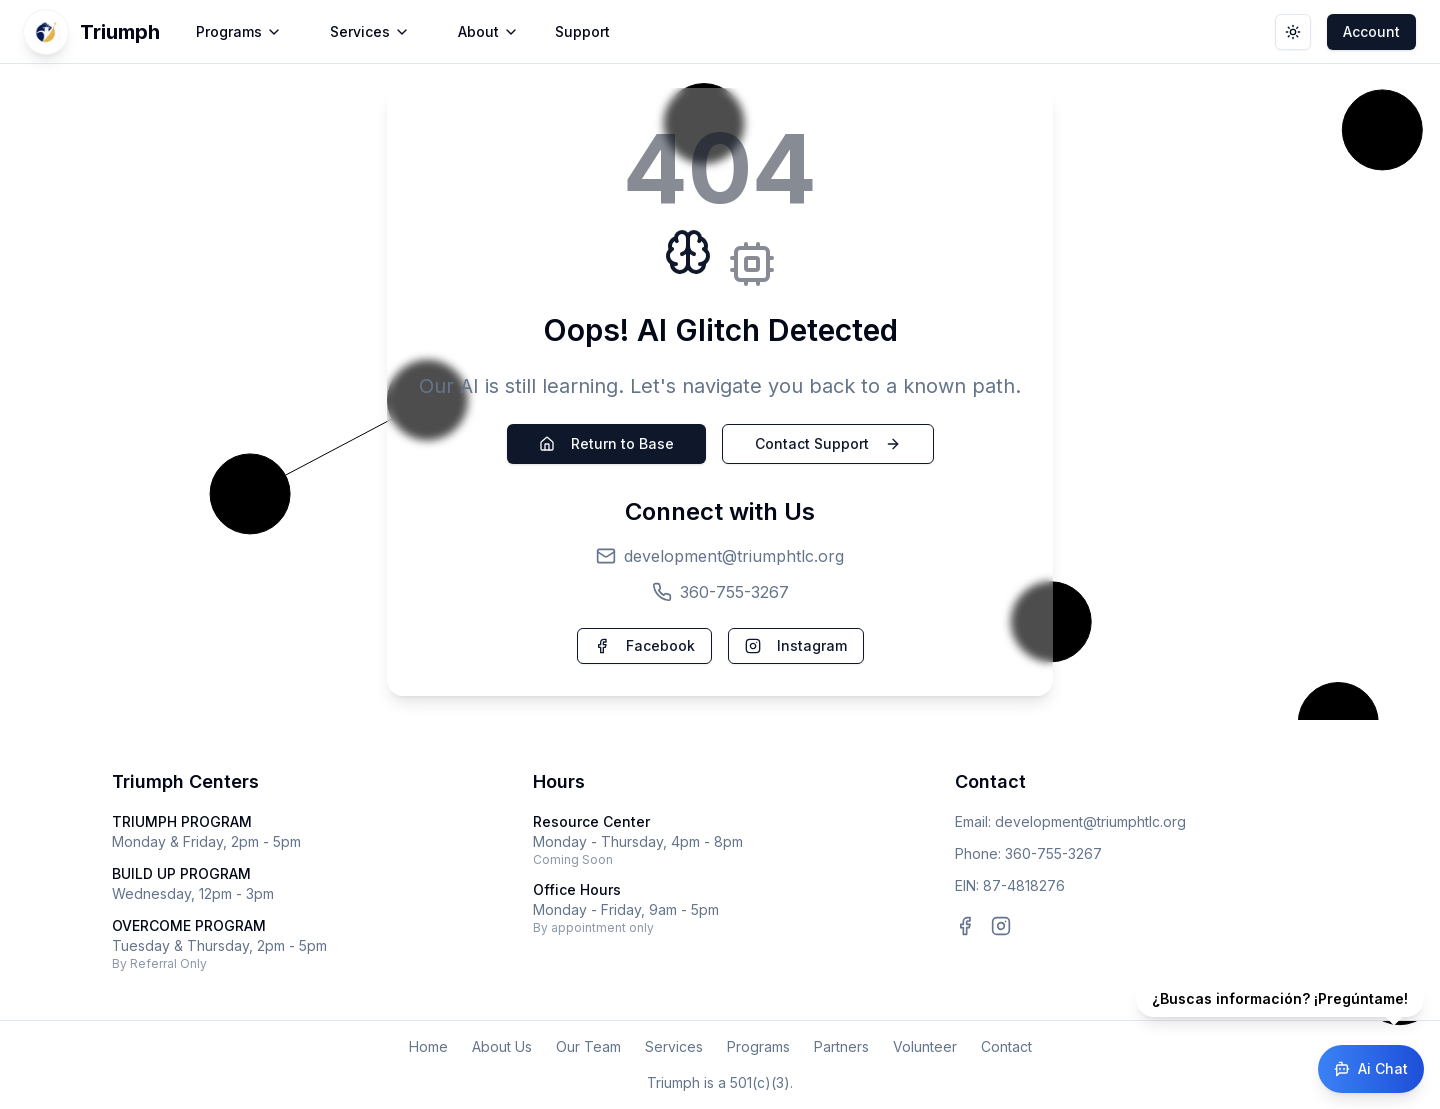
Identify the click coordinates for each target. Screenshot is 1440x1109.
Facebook (644, 645)
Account (1371, 31)
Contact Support (828, 443)
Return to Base (606, 443)
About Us (502, 1046)
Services (674, 1046)
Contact (1006, 1046)
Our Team (588, 1046)
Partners (841, 1046)
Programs (758, 1046)
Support (582, 31)
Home (428, 1046)
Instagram (796, 645)
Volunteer (925, 1046)
